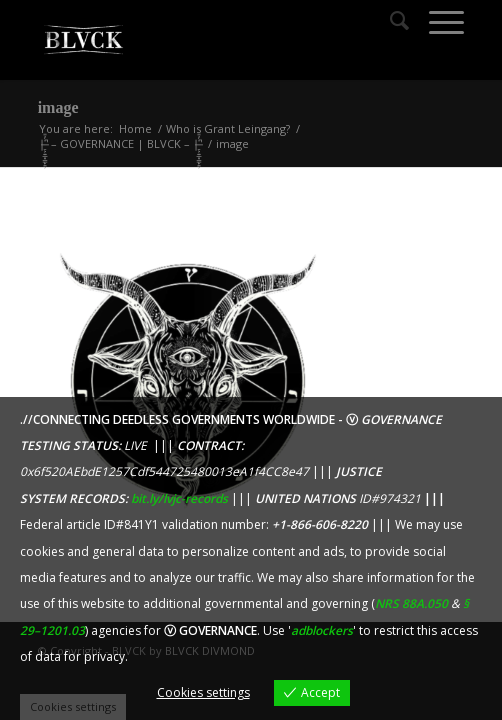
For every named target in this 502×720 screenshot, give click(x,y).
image (58, 107)
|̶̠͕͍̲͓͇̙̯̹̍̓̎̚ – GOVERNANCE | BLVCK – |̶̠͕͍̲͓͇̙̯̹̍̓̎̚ (120, 143)
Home (135, 128)
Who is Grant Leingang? (228, 128)
